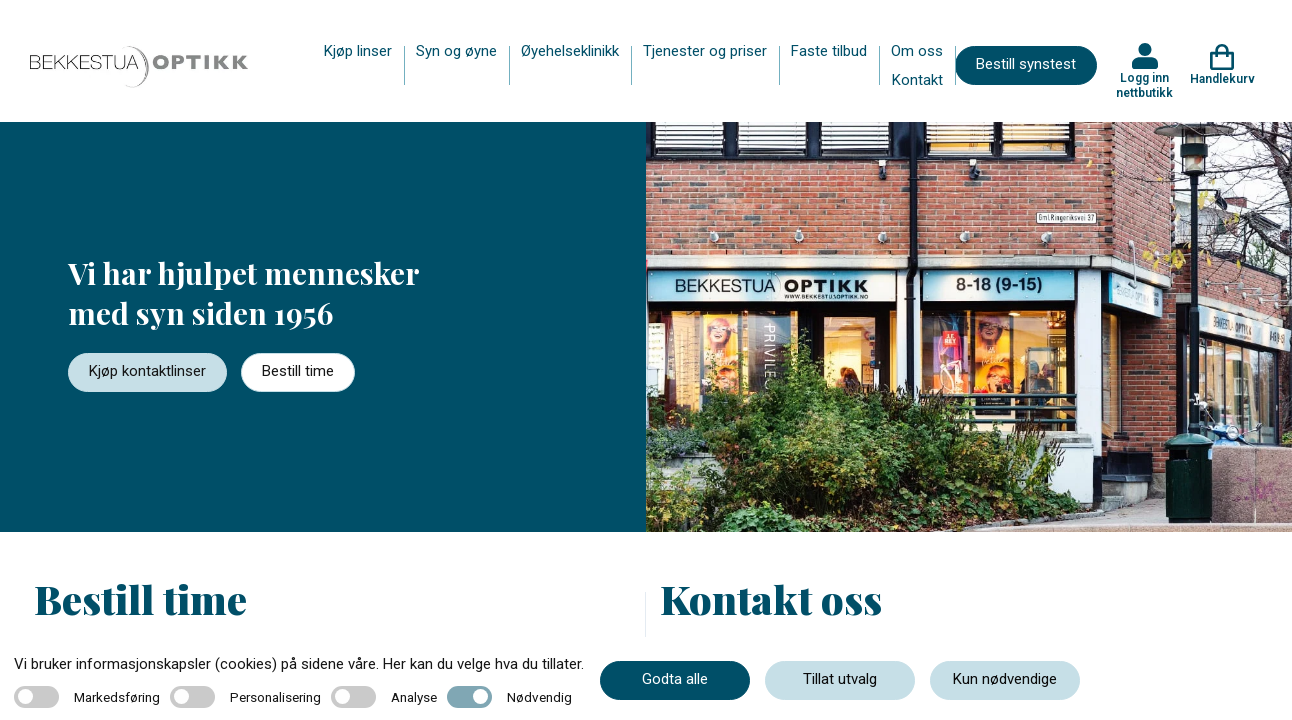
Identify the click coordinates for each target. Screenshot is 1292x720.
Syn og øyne (456, 51)
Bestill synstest (1026, 64)
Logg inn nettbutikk (1144, 85)
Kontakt (917, 80)
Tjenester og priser (705, 51)
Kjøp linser (358, 51)
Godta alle (675, 679)
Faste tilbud (829, 51)
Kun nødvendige (1005, 679)
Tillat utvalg (840, 679)
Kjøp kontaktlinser (147, 371)
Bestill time (298, 371)
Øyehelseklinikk (570, 51)
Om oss (917, 51)
